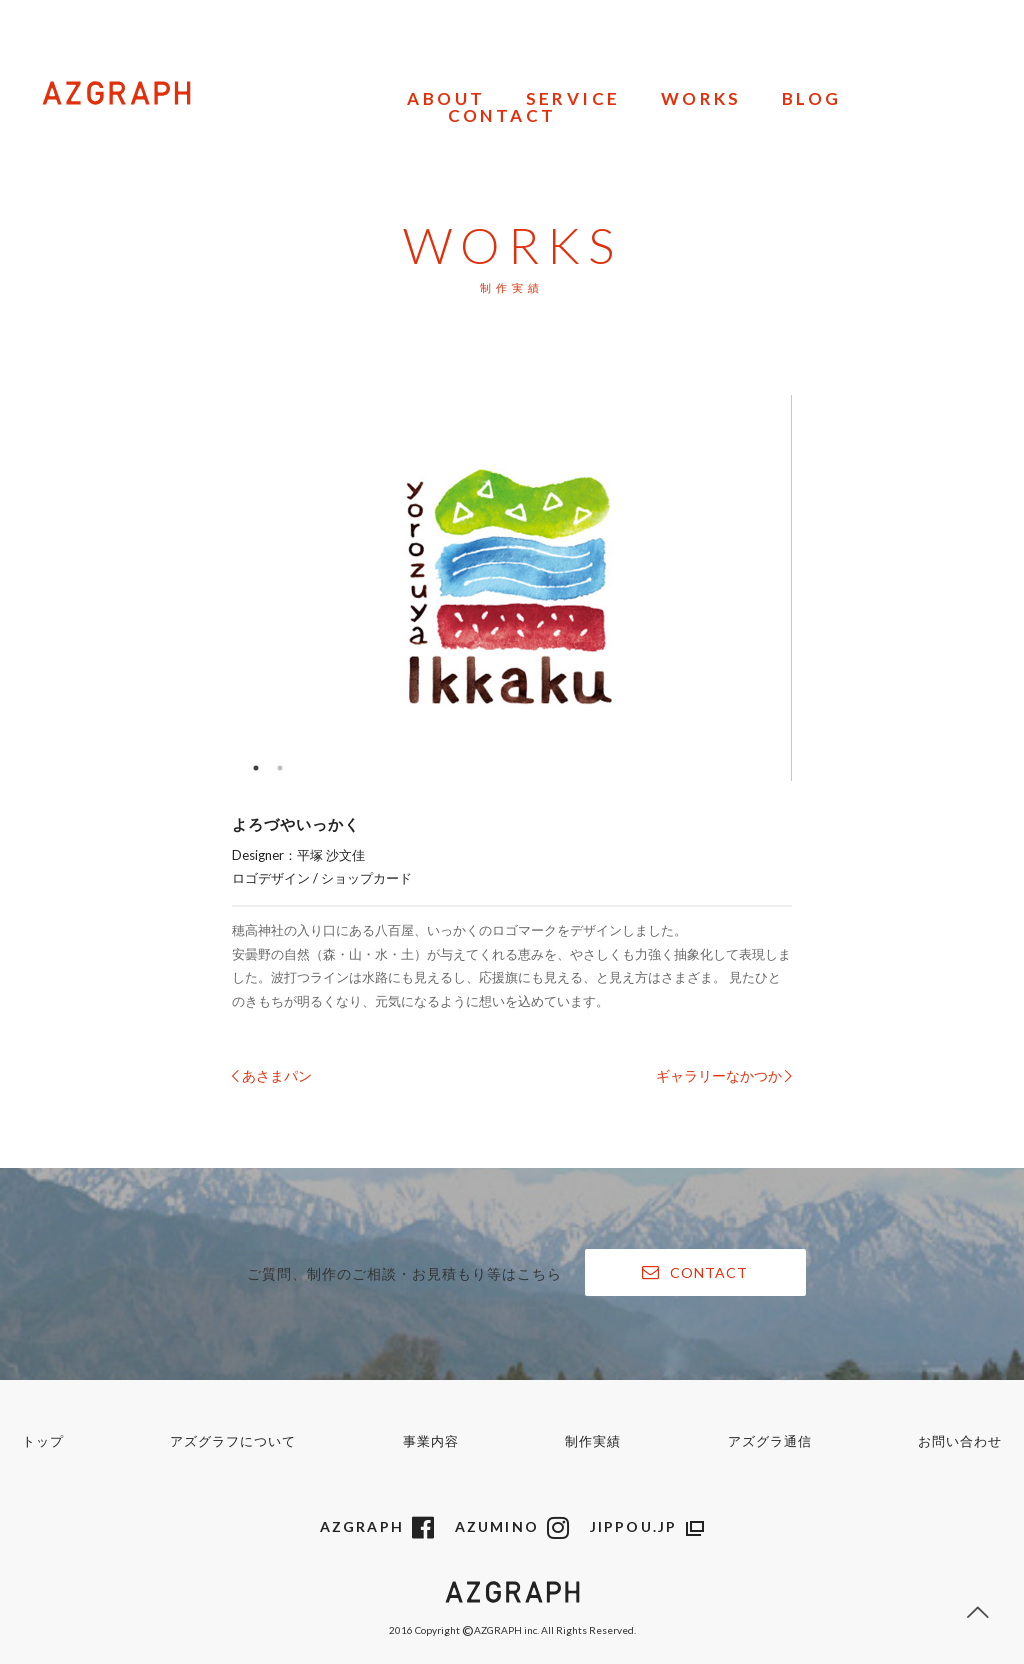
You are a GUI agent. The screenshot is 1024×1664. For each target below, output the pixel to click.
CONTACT (502, 116)
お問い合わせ (960, 1441)
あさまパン (272, 1075)
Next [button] (850, 588)
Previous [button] (174, 588)
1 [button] (256, 768)
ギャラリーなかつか (724, 1075)
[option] (511, 588)
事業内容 (431, 1441)
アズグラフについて (233, 1441)
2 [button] (280, 768)
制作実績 (593, 1441)
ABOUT (446, 99)
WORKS (701, 99)
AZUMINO (513, 1526)
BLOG (812, 99)
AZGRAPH (378, 1526)
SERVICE (573, 99)
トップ (43, 1441)
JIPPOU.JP (647, 1526)
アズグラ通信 (770, 1441)
